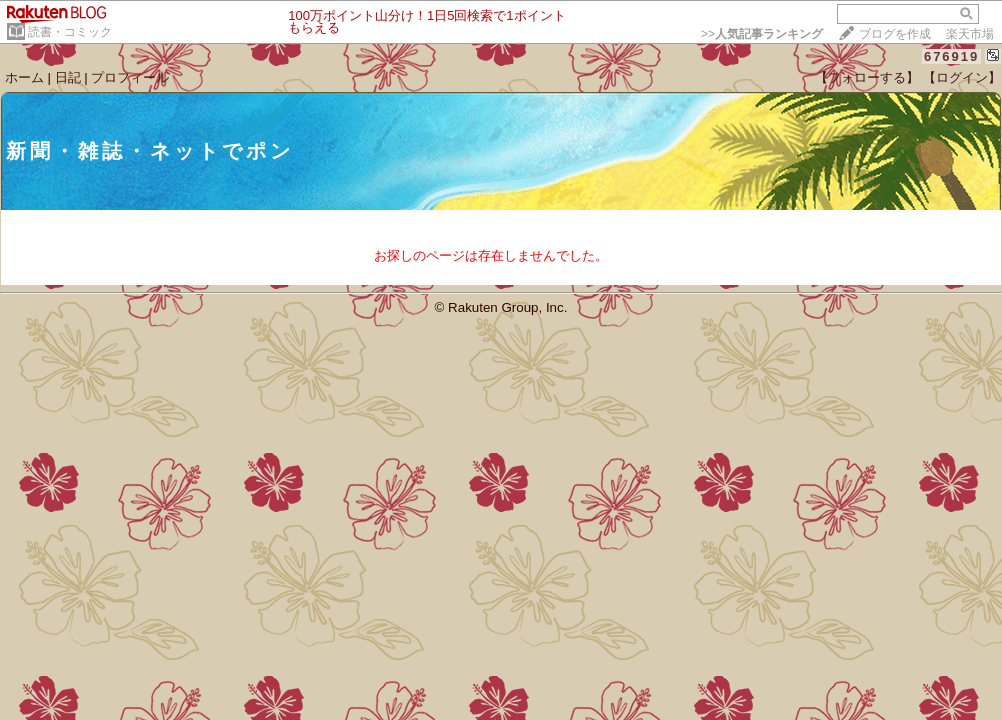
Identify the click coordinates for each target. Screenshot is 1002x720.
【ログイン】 (962, 77)
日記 (68, 77)
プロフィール (130, 77)
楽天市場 (970, 34)
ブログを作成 (895, 34)
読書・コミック (70, 32)
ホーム (24, 77)
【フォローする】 (867, 77)
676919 (951, 56)
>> (762, 34)
